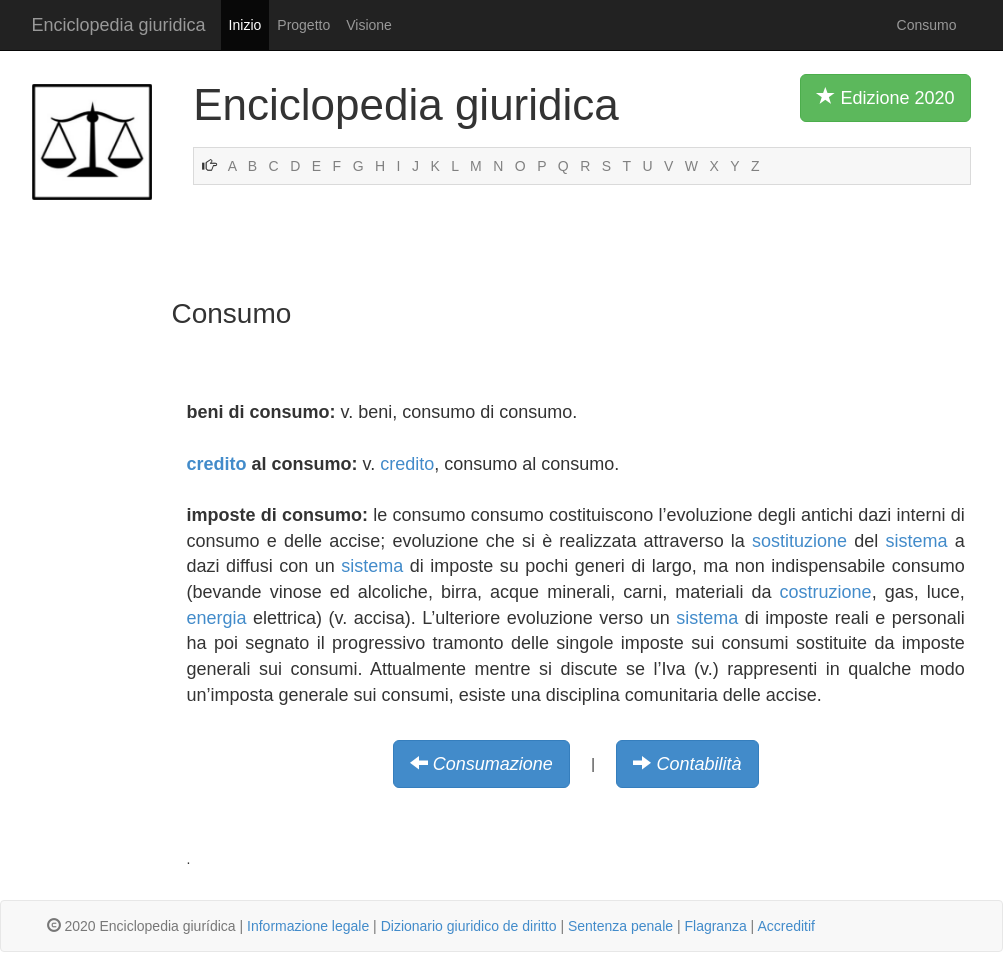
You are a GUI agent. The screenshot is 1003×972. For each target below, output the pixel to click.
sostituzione (799, 541)
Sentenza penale (620, 926)
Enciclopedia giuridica (119, 25)
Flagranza (715, 926)
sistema (917, 541)
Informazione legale (308, 926)
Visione (369, 25)
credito (217, 464)
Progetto (303, 25)
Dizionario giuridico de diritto (469, 926)
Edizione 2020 (885, 97)
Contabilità (698, 764)
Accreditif (786, 926)
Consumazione (493, 764)
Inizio (245, 25)
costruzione (826, 592)
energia (217, 618)
